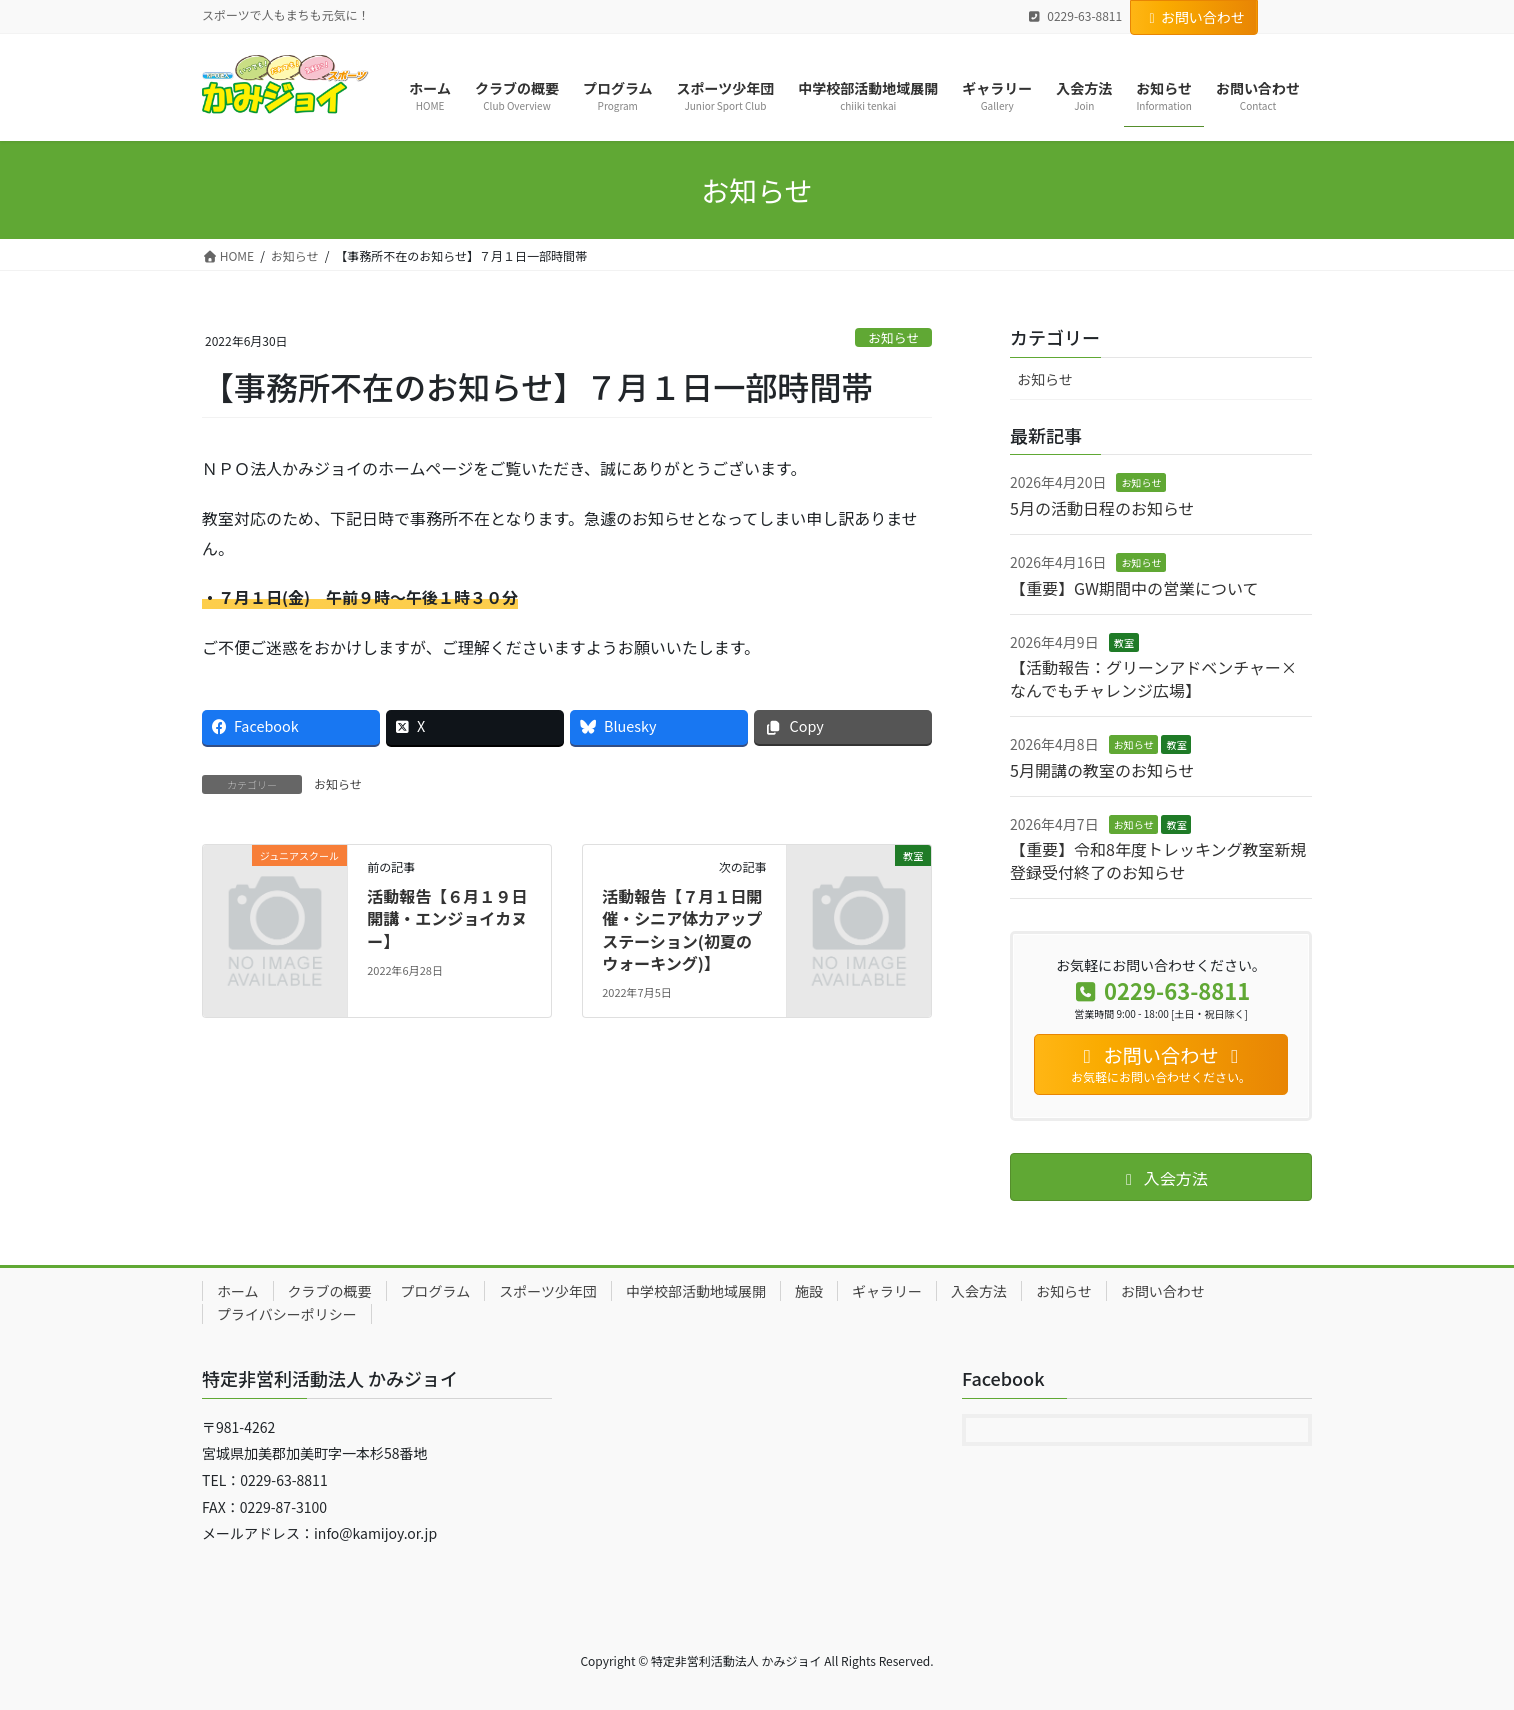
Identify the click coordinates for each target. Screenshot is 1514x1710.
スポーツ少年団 (548, 1291)
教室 (1124, 642)
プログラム (436, 1291)
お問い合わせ (1194, 17)
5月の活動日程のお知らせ (1102, 508)
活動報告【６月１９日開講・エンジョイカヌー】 (447, 918)
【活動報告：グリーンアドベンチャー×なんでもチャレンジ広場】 (1153, 678)
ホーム (238, 1291)
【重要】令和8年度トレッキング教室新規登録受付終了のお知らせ (1158, 860)
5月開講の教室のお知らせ (1102, 770)
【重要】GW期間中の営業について (1134, 588)
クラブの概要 (330, 1291)
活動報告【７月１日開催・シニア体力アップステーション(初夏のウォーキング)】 (682, 929)
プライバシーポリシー (287, 1314)
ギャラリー (887, 1291)
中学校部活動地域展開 (696, 1291)
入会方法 (979, 1291)
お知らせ (893, 337)
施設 (809, 1291)
